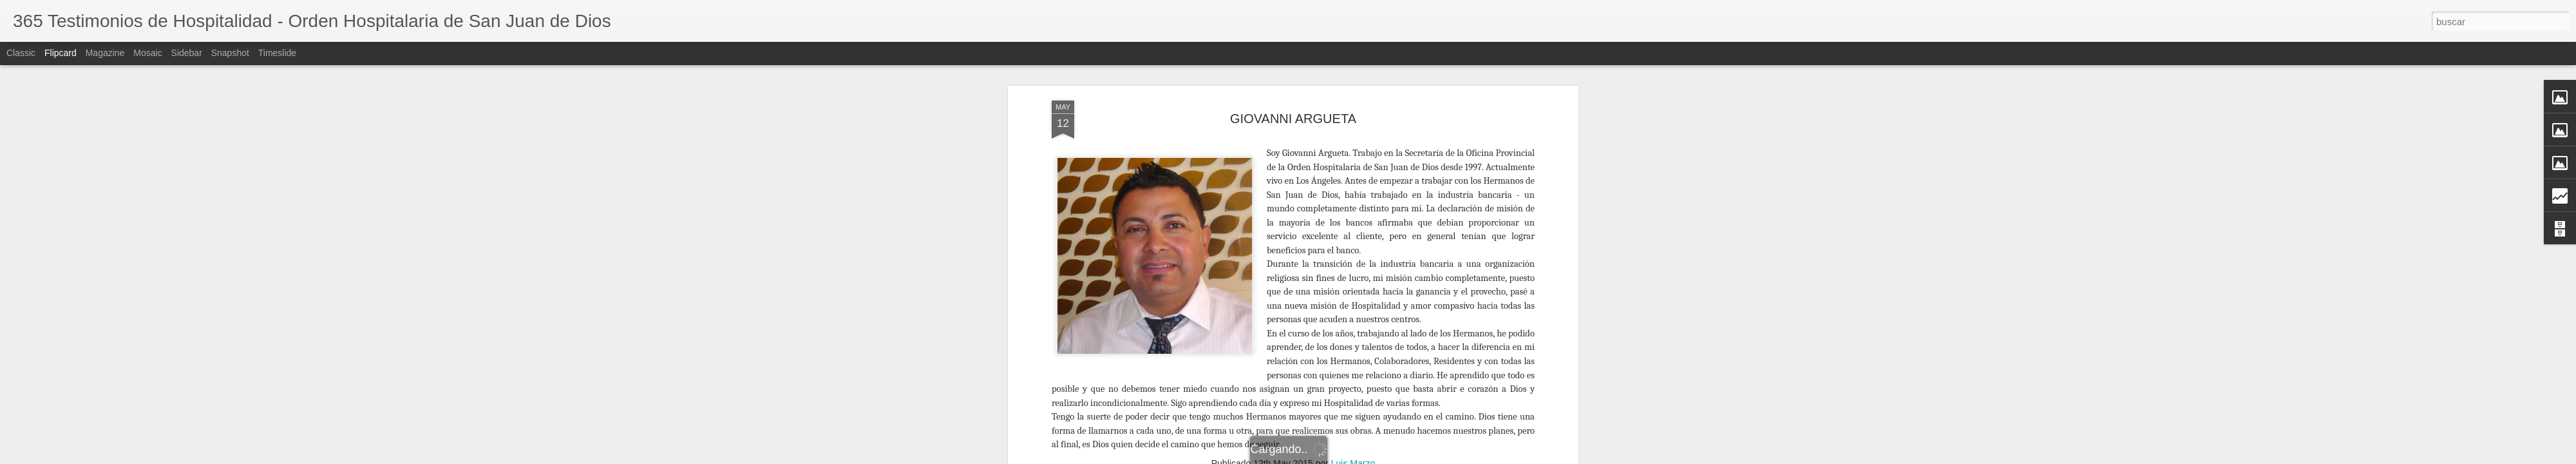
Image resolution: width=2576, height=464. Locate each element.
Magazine (105, 53)
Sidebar (186, 53)
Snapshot (230, 53)
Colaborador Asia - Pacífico (1373, 302)
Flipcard (60, 53)
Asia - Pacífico (1229, 302)
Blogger (1476, 457)
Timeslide (277, 53)
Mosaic (147, 53)
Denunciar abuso (1518, 457)
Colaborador (1288, 302)
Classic (20, 53)
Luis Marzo (1353, 285)
